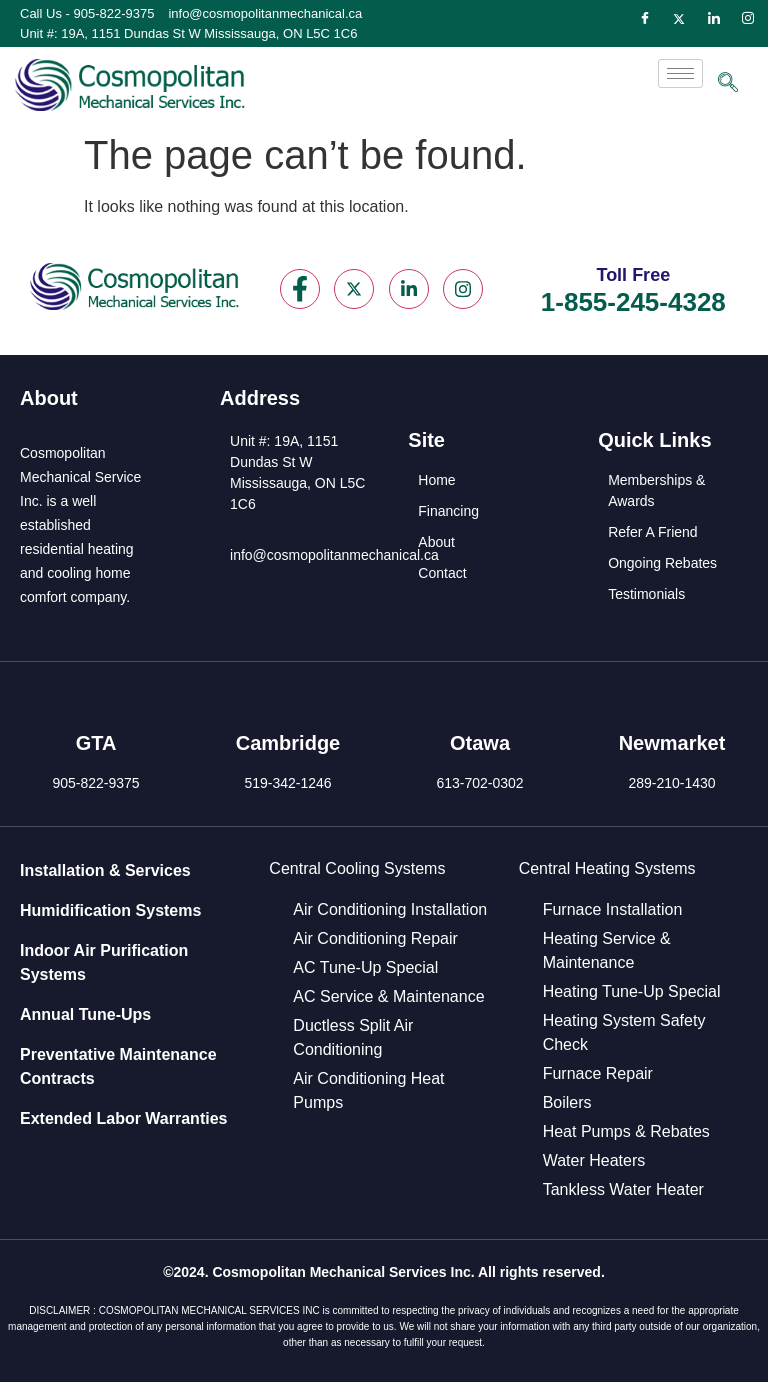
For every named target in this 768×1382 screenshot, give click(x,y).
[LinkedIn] (714, 19)
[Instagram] (748, 19)
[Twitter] (679, 19)
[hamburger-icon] (680, 73)
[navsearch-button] (728, 84)
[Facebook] (645, 19)
